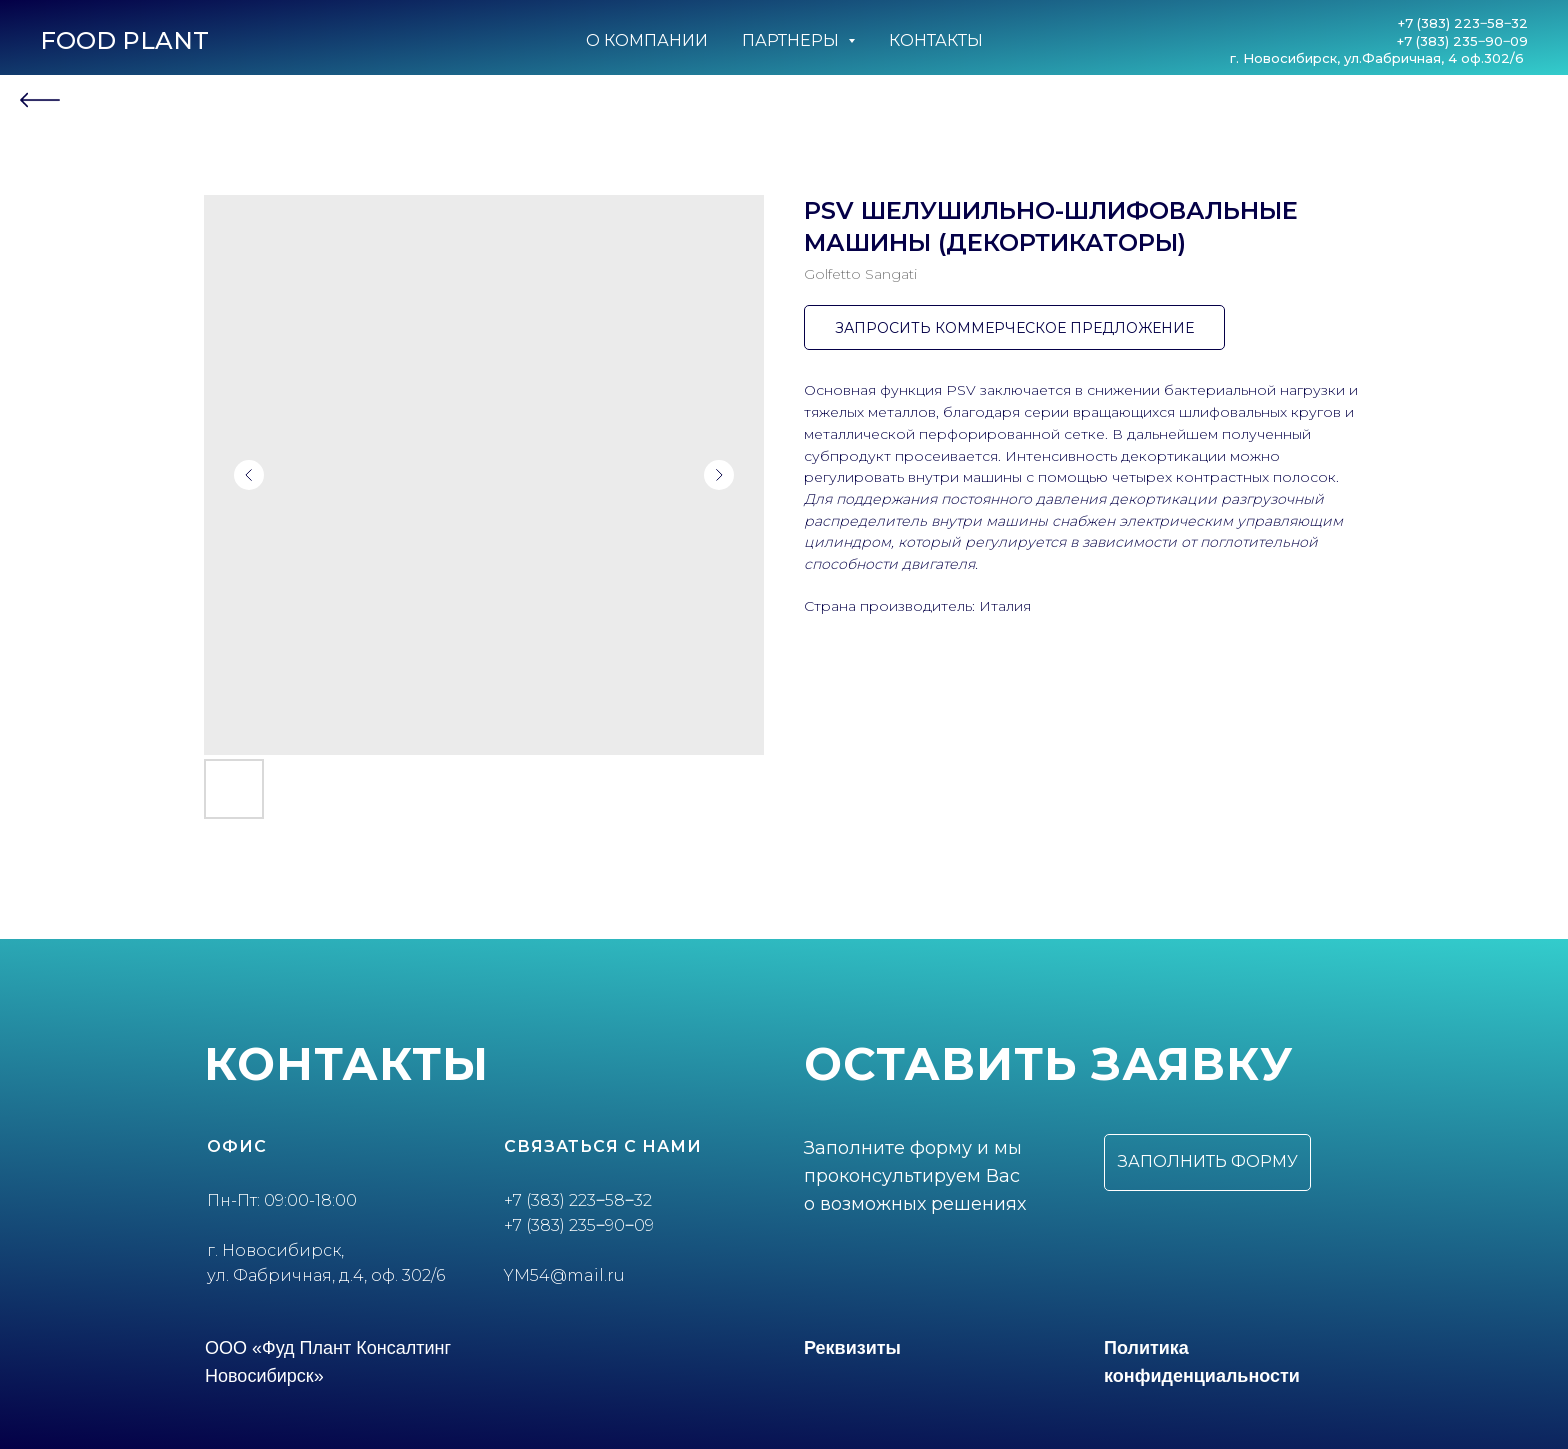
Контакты (936, 40)
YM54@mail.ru (564, 1275)
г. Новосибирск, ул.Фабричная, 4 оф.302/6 (1379, 58)
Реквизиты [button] (852, 1348)
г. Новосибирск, (275, 1250)
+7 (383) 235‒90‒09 (1462, 41)
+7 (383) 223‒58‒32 (1463, 23)
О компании (647, 40)
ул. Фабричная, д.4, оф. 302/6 (326, 1275)
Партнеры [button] (792, 40)
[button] (1207, 1162)
